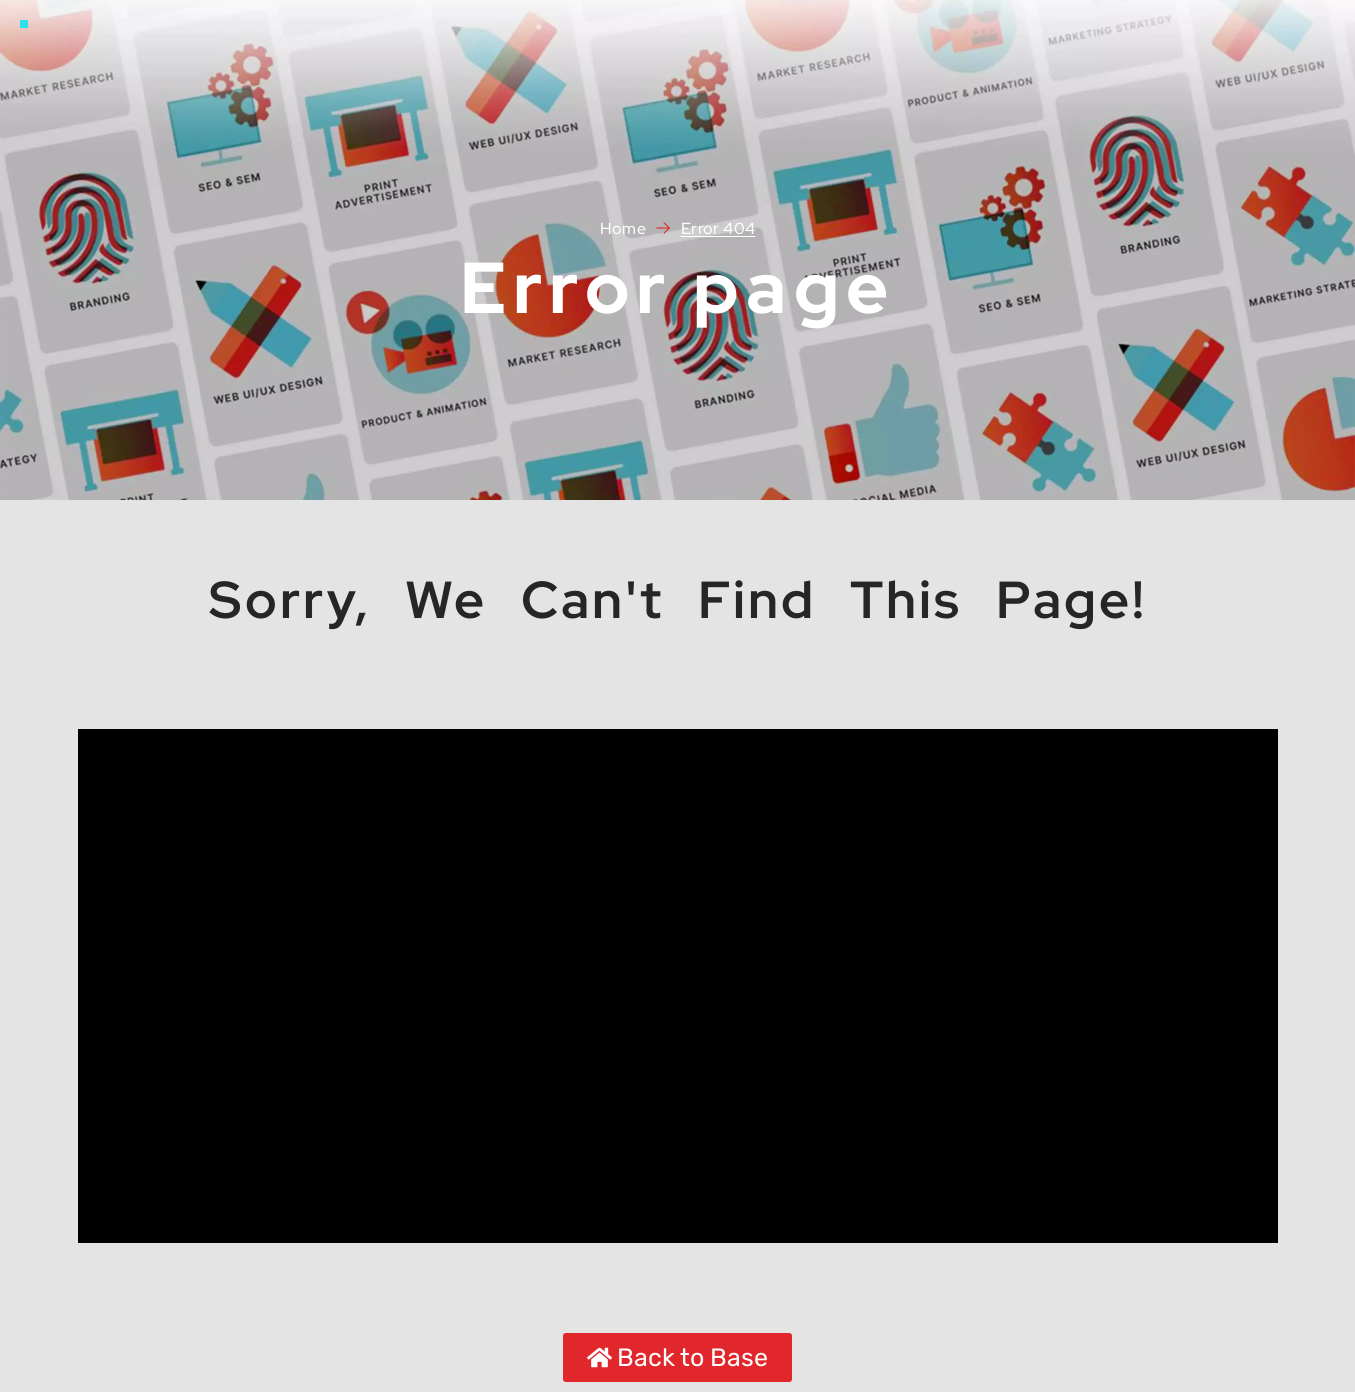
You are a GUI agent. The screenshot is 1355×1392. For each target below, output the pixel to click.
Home (623, 228)
